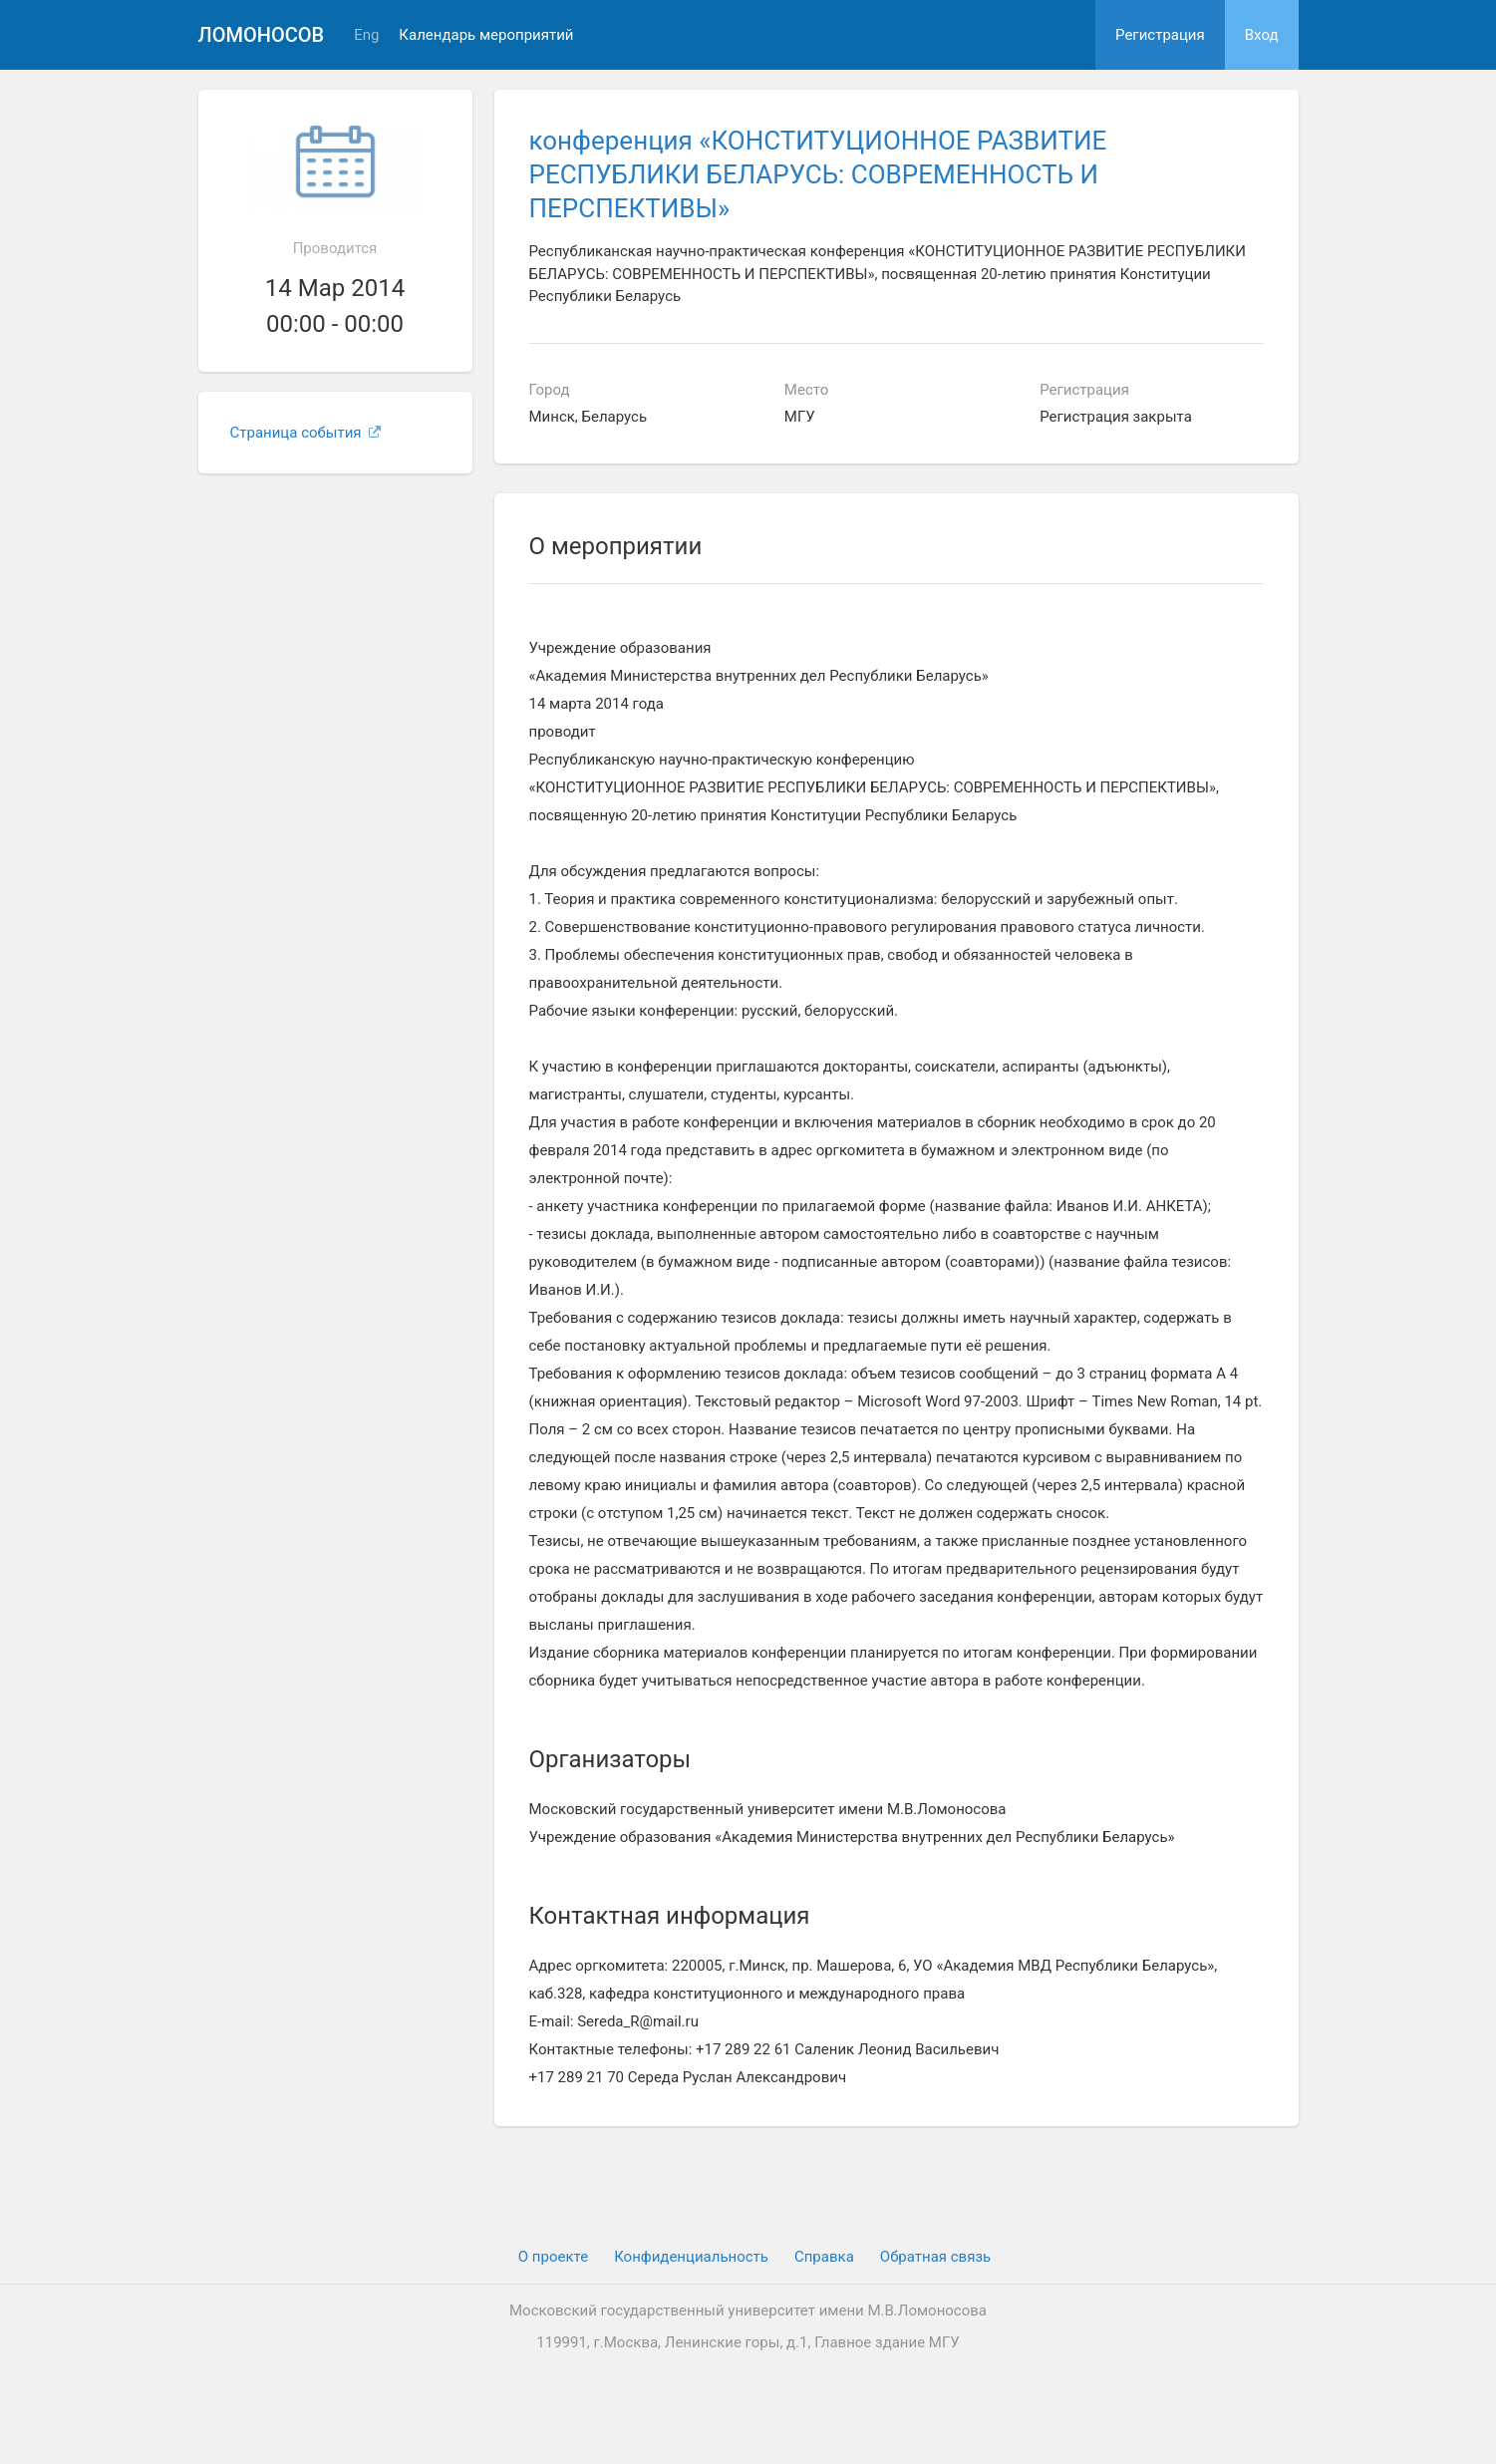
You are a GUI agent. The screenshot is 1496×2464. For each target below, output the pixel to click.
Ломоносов (261, 35)
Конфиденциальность (691, 2257)
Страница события (306, 433)
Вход (1262, 35)
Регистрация (1160, 35)
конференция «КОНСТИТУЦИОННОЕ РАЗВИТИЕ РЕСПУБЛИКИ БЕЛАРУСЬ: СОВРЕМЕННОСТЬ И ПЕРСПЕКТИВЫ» (818, 174)
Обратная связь (935, 2257)
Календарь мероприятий (486, 35)
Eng (366, 35)
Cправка (824, 2257)
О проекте (553, 2257)
